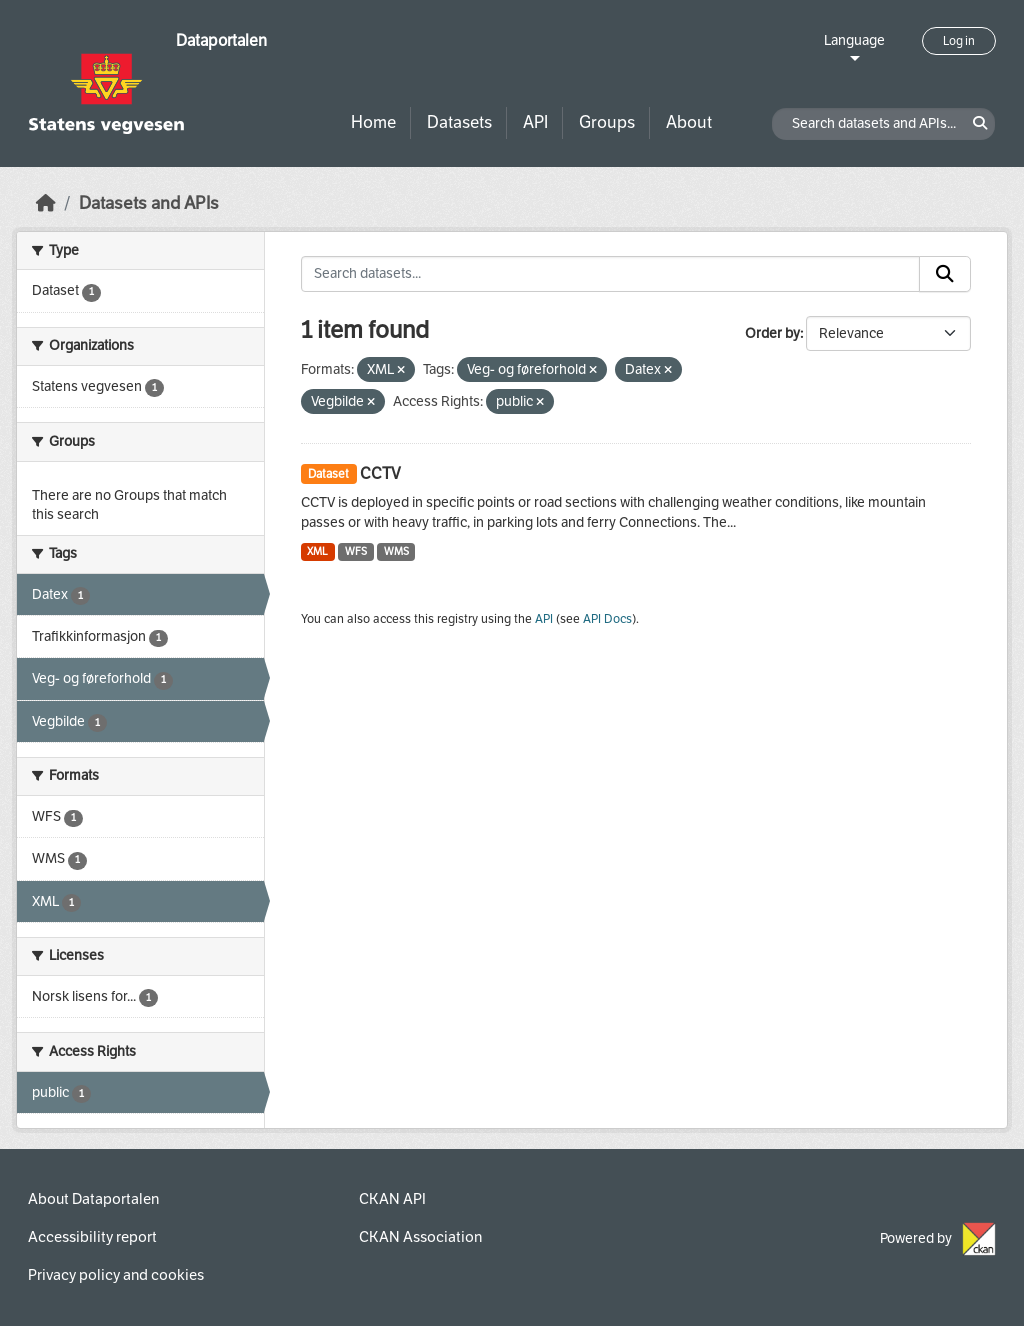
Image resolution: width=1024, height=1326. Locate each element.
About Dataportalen (93, 1199)
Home (373, 122)
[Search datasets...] (611, 274)
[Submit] (945, 274)
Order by (772, 333)
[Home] (46, 203)
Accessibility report (92, 1237)
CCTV (380, 473)
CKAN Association (420, 1237)
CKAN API (392, 1199)
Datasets (459, 122)
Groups (607, 122)
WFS (356, 551)
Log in (959, 41)
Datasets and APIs (149, 203)
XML (317, 551)
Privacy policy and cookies (116, 1275)
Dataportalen (221, 40)
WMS (396, 551)
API (535, 122)
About (689, 122)
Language (854, 40)
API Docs (607, 619)
